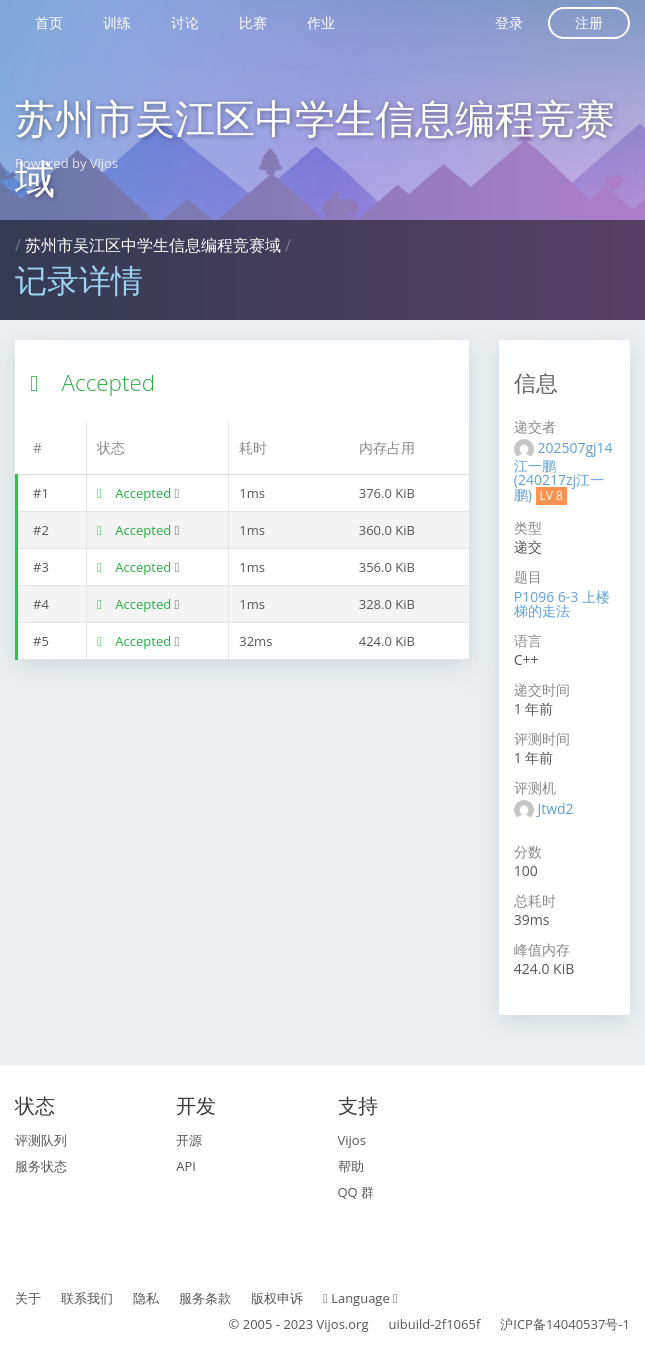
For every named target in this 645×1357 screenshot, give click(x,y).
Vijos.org (343, 1324)
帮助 (351, 1166)
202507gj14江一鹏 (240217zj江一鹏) (563, 471)
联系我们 (87, 1298)
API (186, 1166)
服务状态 (41, 1166)
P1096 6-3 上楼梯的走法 (562, 603)
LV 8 (551, 495)
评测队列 (41, 1140)
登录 (509, 22)
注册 (589, 22)
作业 (321, 22)
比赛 (253, 22)
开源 (189, 1140)
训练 (117, 22)
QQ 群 (356, 1192)
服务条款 (205, 1298)
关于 (28, 1298)
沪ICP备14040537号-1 (565, 1324)
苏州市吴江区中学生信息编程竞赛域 (153, 245)
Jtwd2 (555, 808)
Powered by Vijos (66, 163)
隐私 (146, 1298)
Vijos (352, 1140)
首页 (49, 22)
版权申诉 (277, 1298)
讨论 (185, 22)
